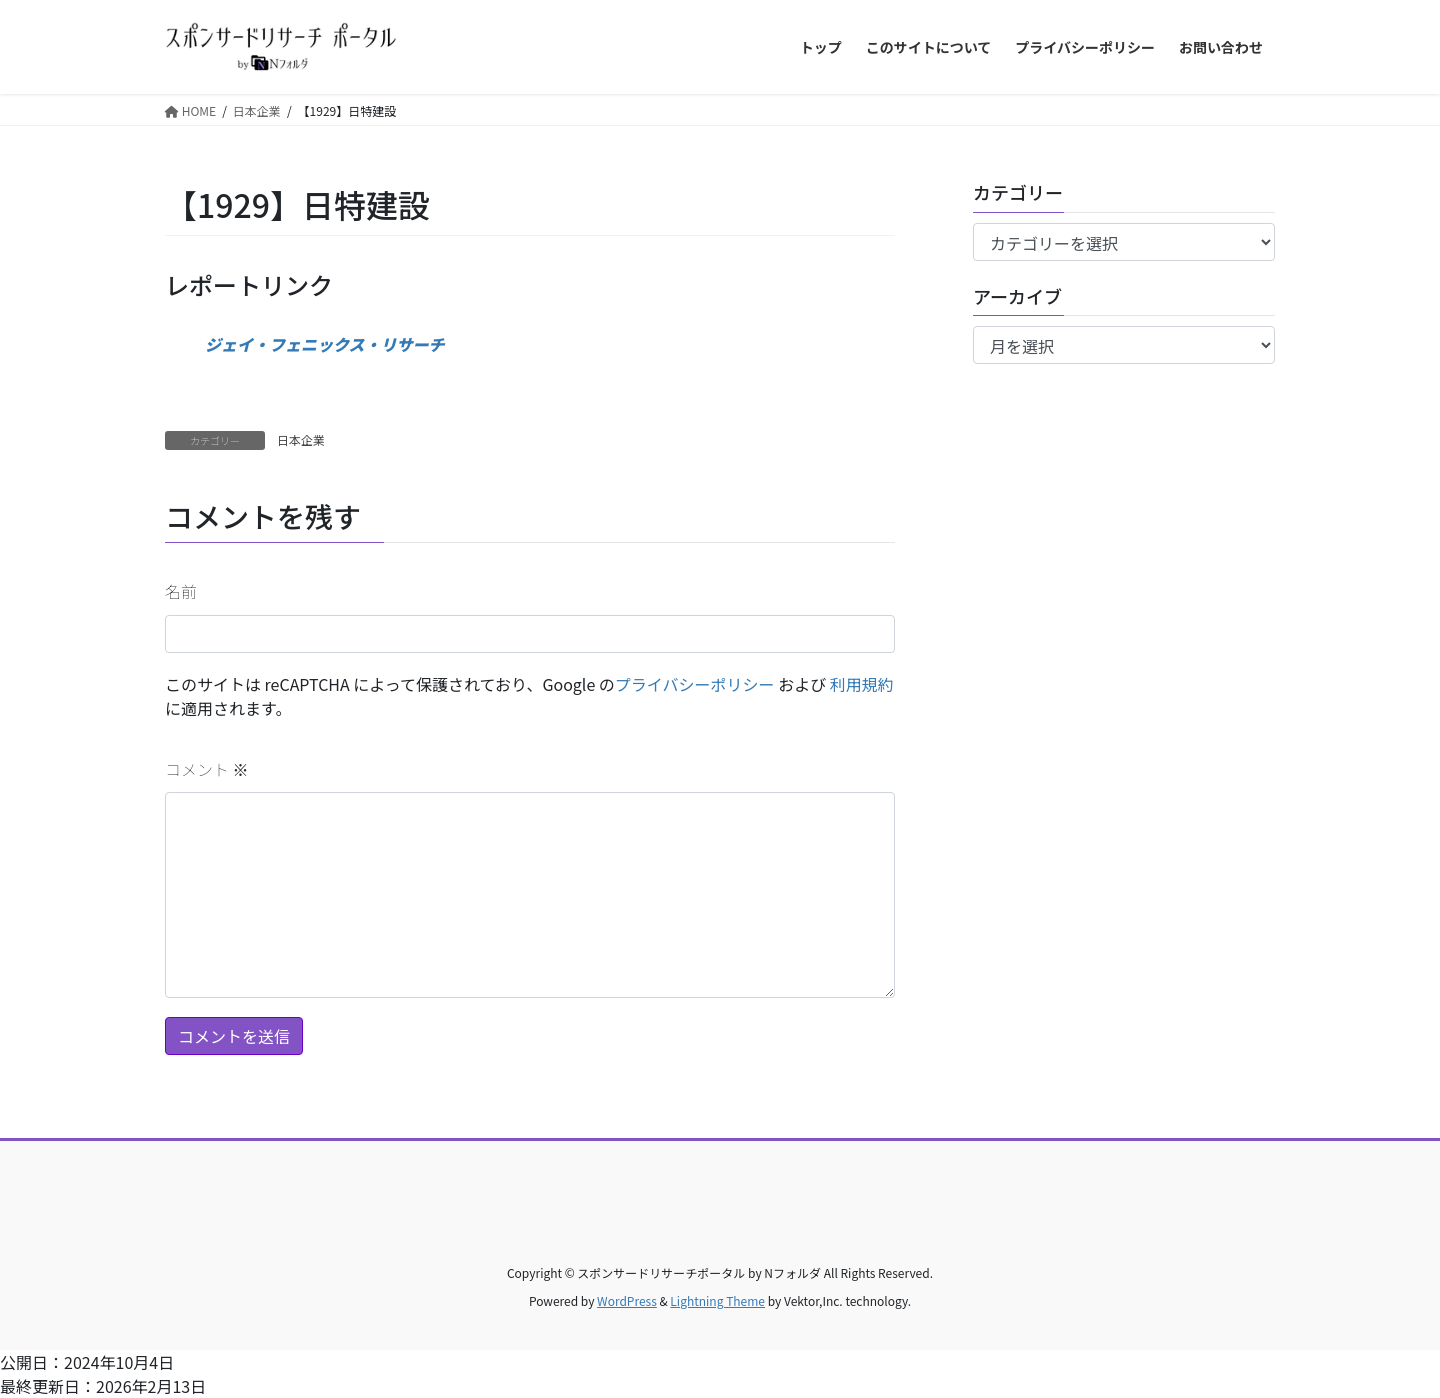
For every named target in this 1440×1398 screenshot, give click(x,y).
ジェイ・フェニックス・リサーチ (325, 344)
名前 (181, 591)
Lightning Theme (717, 1300)
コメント (207, 769)
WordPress (627, 1300)
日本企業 (301, 439)
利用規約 (862, 684)
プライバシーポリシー (695, 684)
